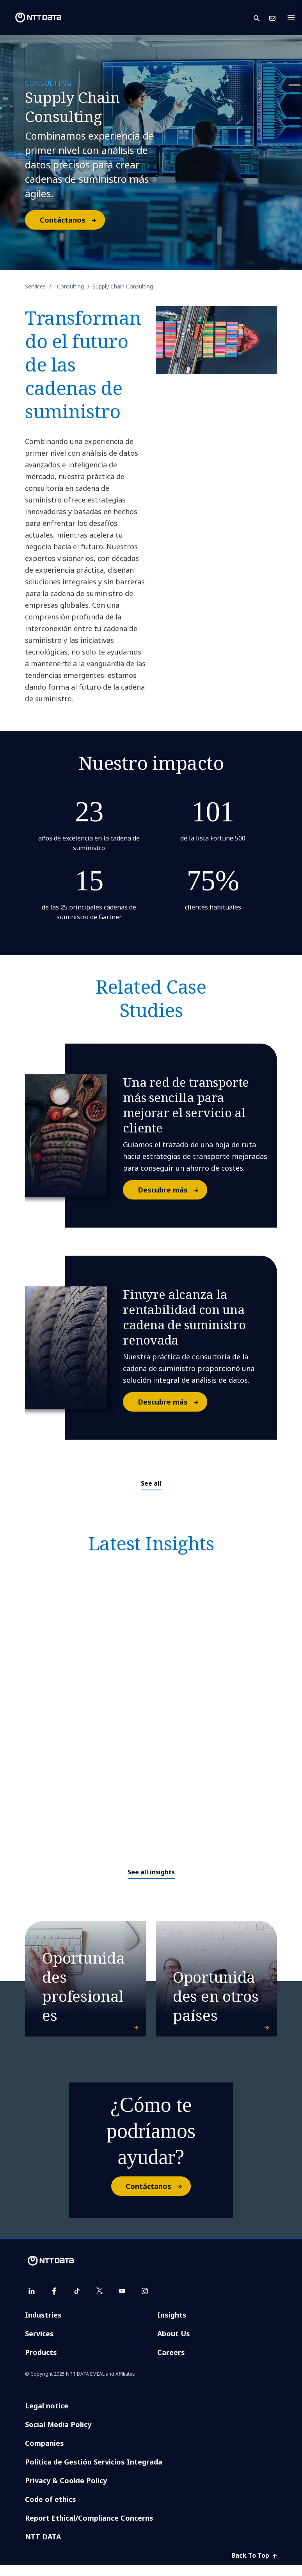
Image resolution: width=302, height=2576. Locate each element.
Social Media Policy (58, 2435)
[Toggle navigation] (293, 17)
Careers (171, 2363)
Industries (43, 2326)
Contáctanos (72, 220)
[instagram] (144, 2302)
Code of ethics (50, 2510)
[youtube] (122, 2302)
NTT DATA (43, 2548)
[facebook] (54, 2302)
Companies (44, 2454)
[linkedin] (31, 2302)
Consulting (70, 286)
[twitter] (99, 2302)
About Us (173, 2345)
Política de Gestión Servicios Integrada (93, 2473)
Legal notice (46, 2417)
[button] (261, 17)
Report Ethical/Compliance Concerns (89, 2529)
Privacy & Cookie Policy (66, 2491)
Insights (172, 2326)
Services (35, 286)
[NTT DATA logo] (32, 17)
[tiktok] (76, 2302)
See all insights (151, 1872)
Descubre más (172, 1189)
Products (41, 2363)
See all (151, 1483)
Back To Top (254, 2566)
